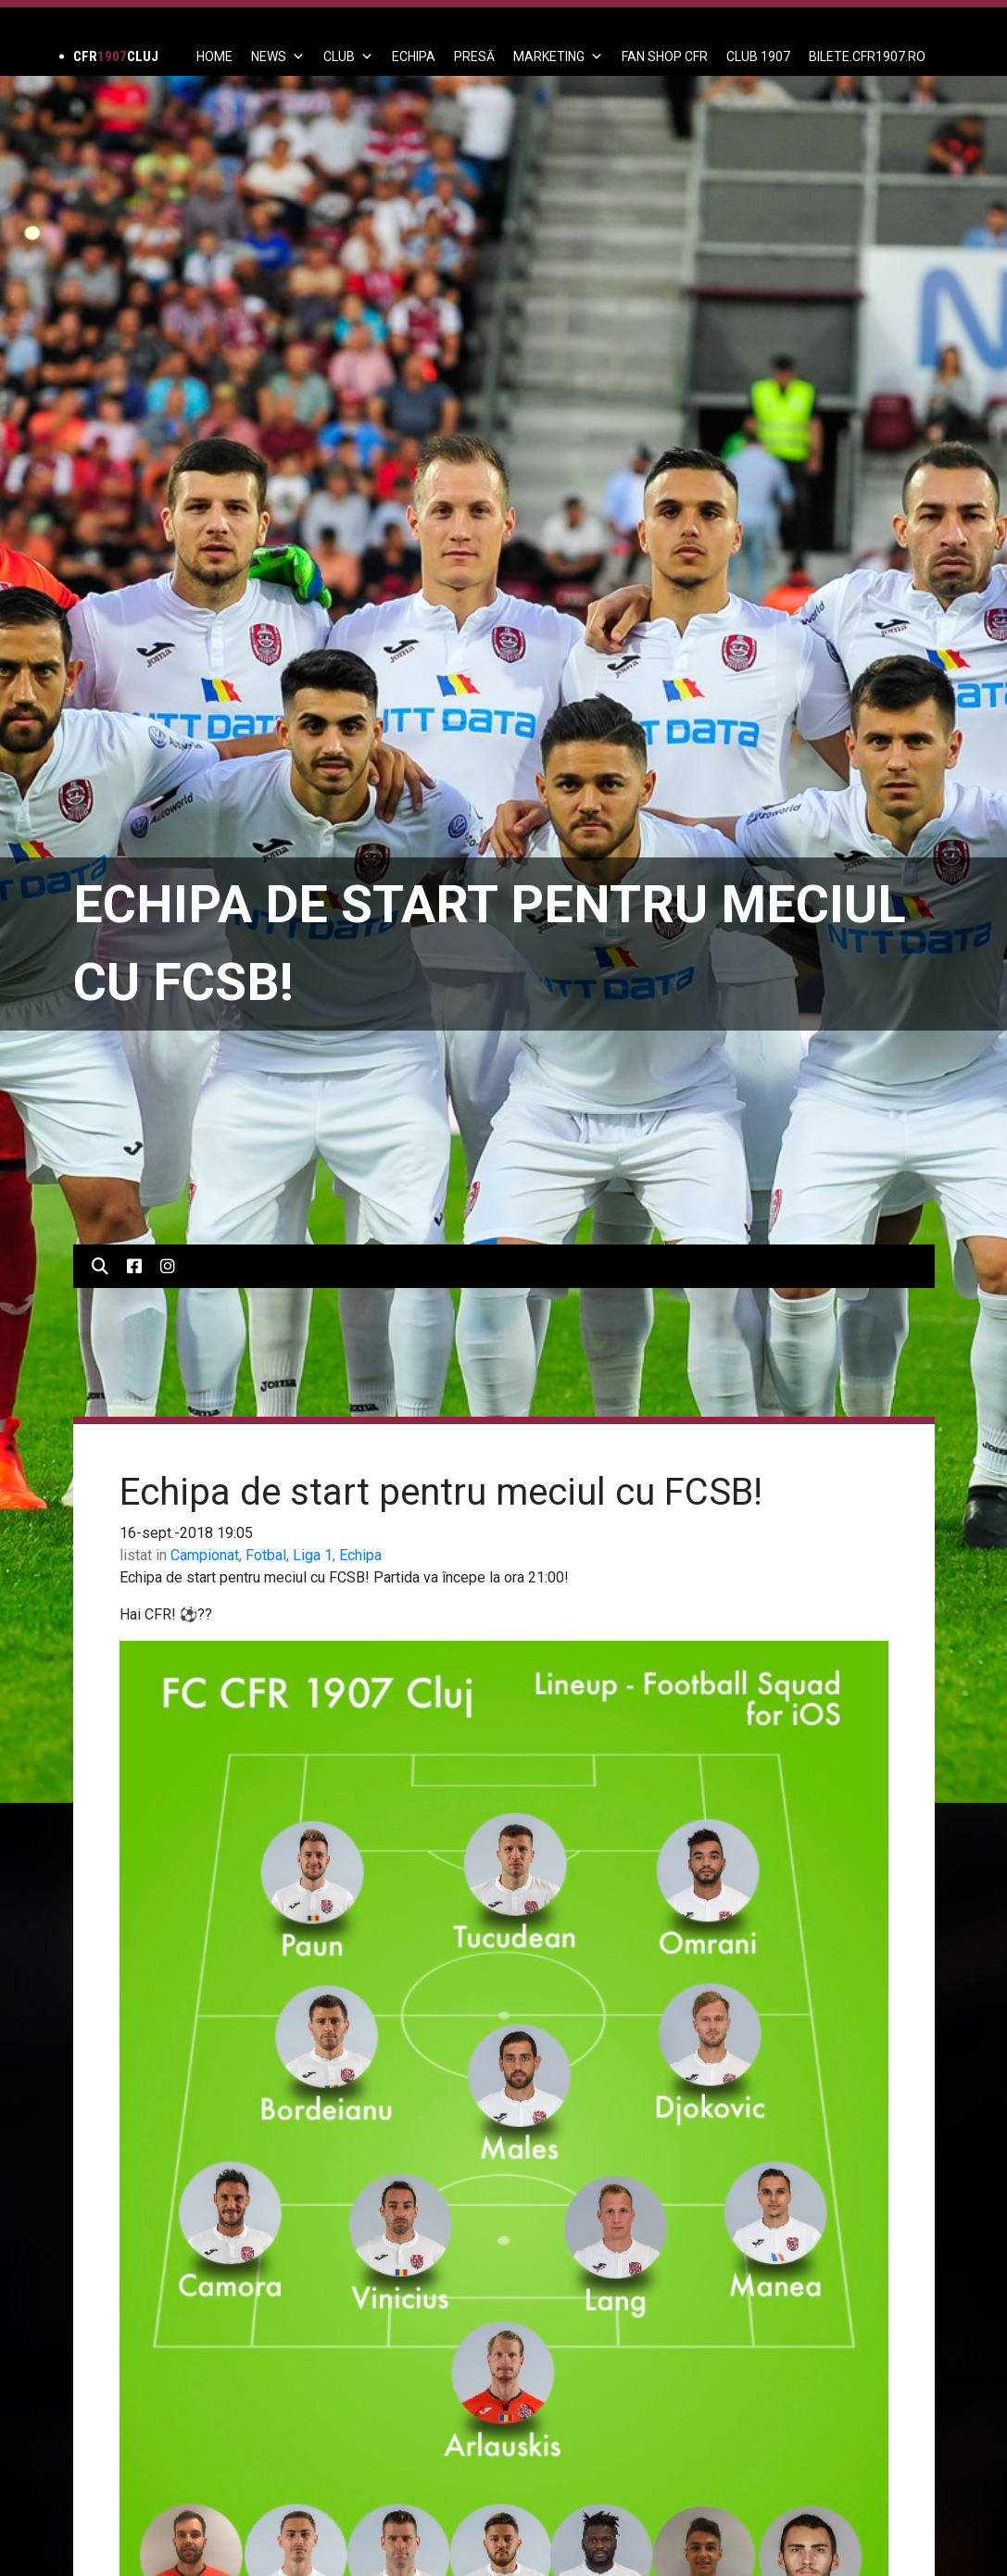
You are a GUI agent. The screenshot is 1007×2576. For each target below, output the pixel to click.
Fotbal (265, 1555)
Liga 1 (313, 1555)
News (278, 56)
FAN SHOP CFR (665, 56)
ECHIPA (413, 56)
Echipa (360, 1555)
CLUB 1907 (758, 56)
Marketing (558, 56)
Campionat (204, 1555)
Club (348, 56)
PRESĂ (474, 56)
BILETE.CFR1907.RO (867, 56)
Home (214, 56)
